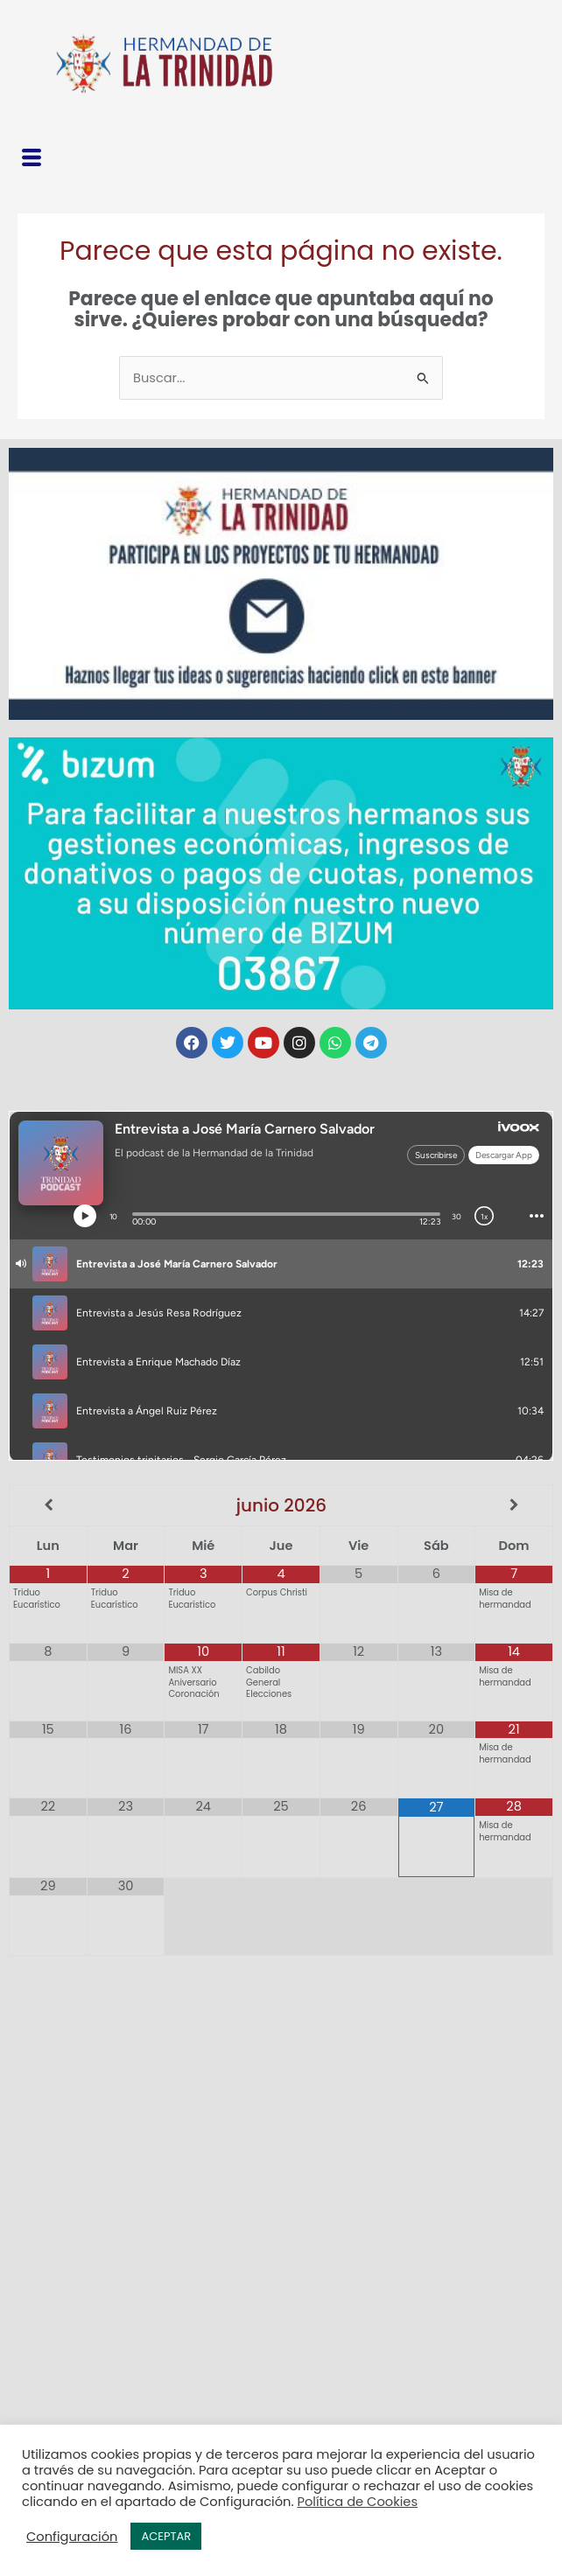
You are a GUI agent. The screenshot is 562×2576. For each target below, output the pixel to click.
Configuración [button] (71, 2537)
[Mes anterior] (49, 1505)
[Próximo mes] (513, 1505)
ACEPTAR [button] (166, 2536)
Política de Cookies (357, 2502)
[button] (31, 160)
